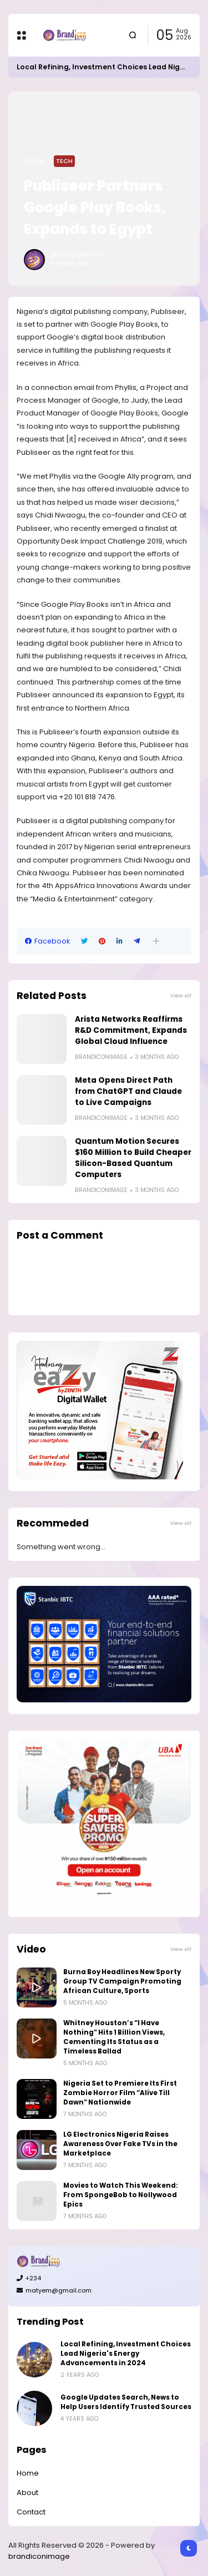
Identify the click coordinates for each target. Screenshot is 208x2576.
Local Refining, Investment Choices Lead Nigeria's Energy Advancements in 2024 (125, 2353)
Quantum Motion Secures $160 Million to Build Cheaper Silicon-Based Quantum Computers (133, 1158)
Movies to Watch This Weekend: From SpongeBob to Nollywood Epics (120, 2195)
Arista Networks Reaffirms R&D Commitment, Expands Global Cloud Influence (131, 1030)
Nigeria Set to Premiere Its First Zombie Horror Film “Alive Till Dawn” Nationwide (120, 2093)
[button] (156, 941)
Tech (64, 160)
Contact (31, 2512)
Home (35, 160)
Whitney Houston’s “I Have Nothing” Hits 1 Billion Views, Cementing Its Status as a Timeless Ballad (114, 2037)
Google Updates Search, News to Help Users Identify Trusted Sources (125, 2402)
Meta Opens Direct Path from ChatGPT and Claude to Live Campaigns (128, 1091)
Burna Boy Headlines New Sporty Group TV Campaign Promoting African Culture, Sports (122, 1981)
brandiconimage (39, 2556)
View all (180, 995)
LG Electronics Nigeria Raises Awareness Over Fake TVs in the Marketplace (120, 2144)
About (27, 2492)
